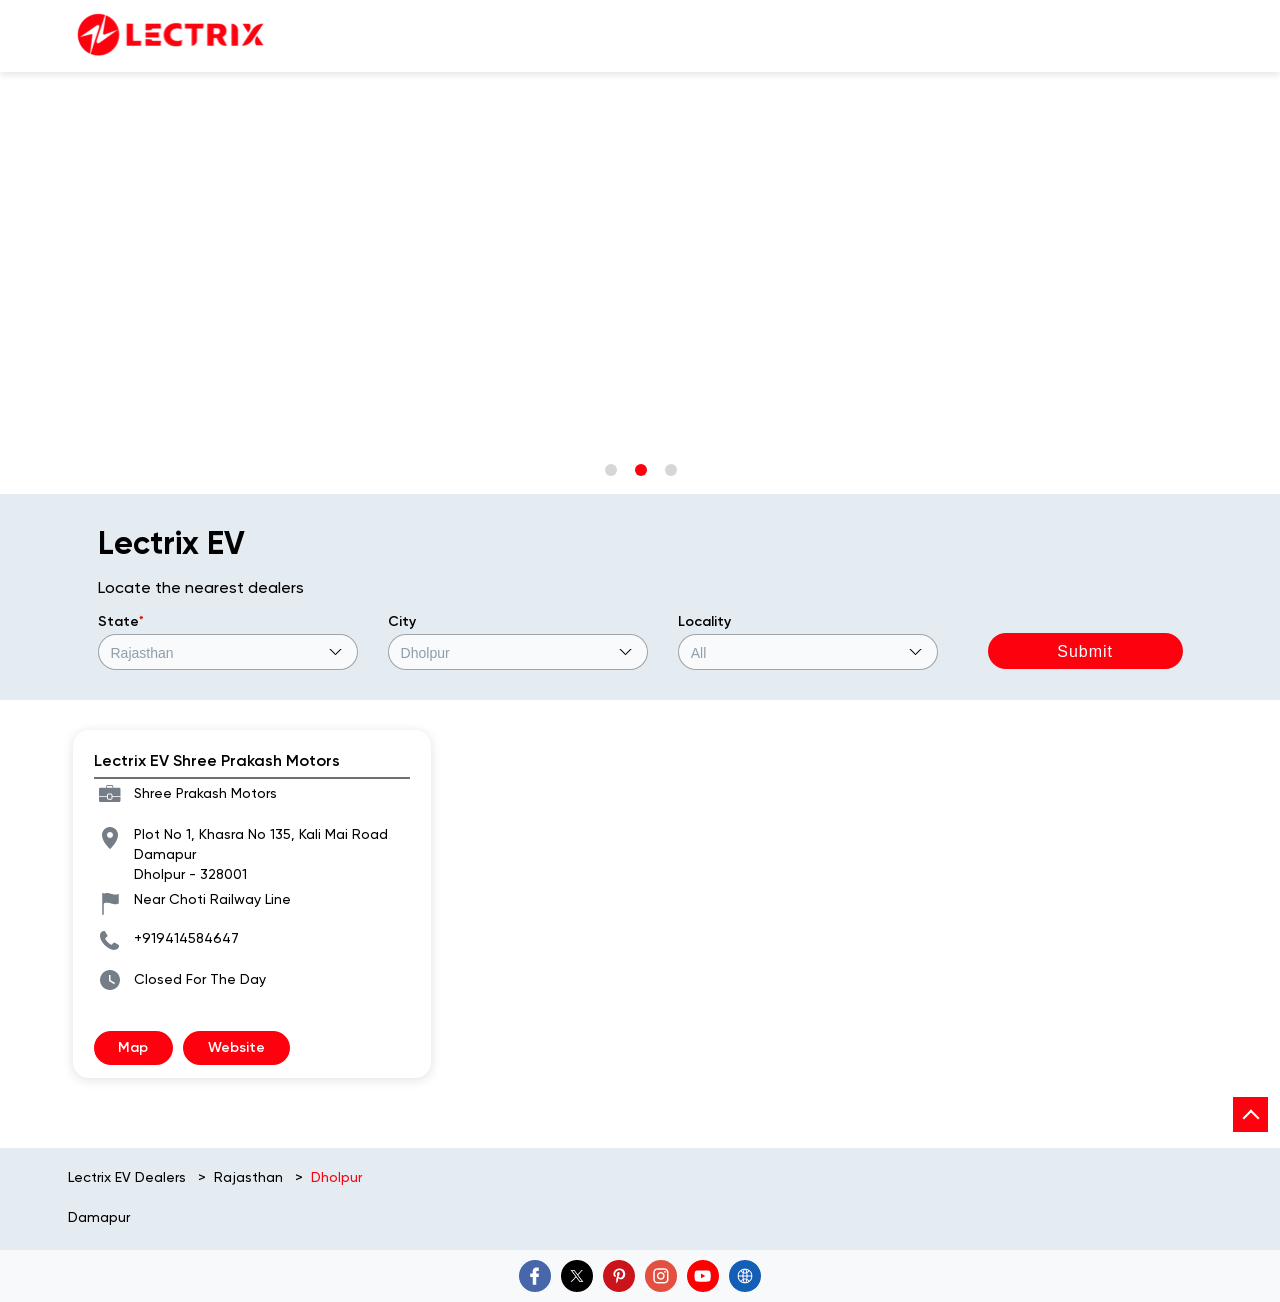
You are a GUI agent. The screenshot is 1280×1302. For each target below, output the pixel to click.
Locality (704, 621)
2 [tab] (640, 469)
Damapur (99, 1217)
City (402, 621)
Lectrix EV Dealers (129, 1177)
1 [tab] (610, 469)
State (121, 621)
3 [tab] (670, 469)
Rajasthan (248, 1177)
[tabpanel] (640, 72)
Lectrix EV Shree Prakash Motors (217, 760)
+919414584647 (186, 938)
